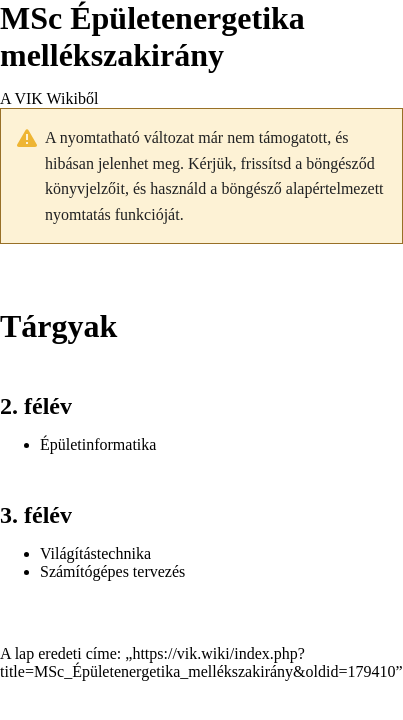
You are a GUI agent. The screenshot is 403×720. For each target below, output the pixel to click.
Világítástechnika (95, 553)
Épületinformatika (98, 444)
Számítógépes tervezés (112, 571)
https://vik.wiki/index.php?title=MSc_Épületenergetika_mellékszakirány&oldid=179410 (197, 662)
